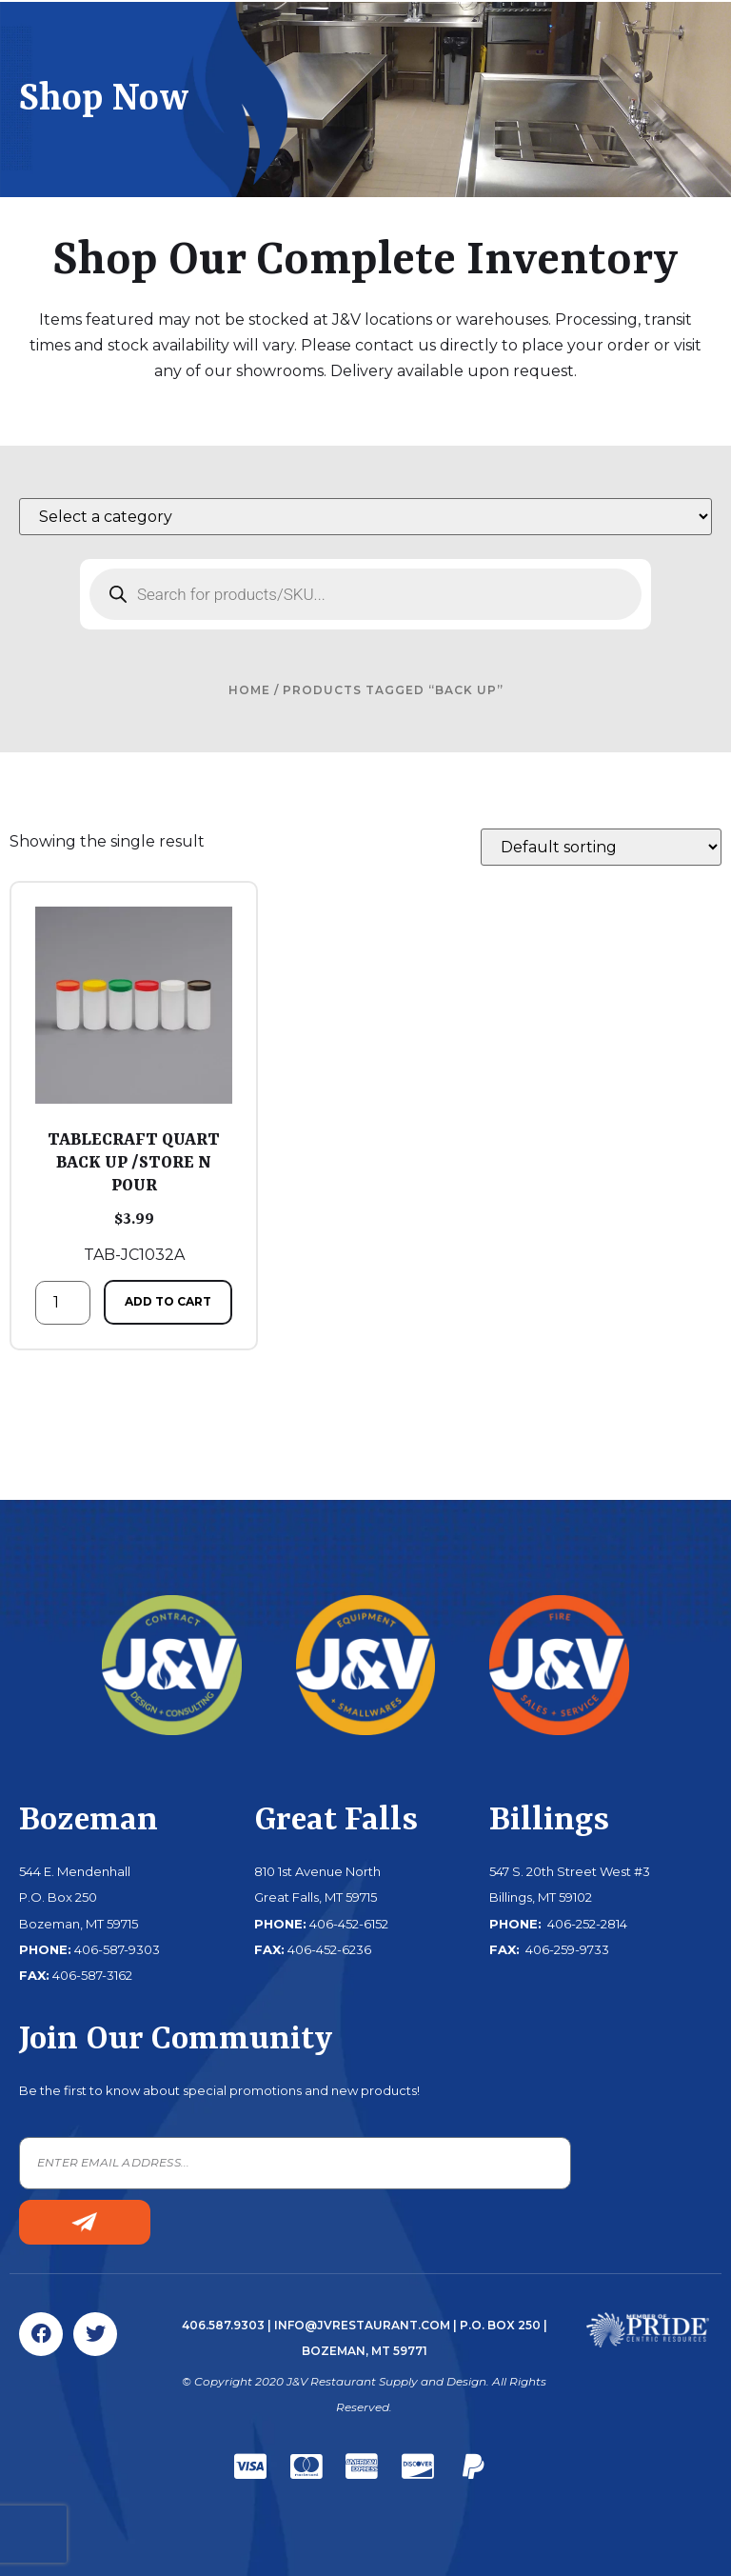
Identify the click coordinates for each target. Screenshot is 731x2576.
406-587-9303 (117, 1949)
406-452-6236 (329, 1949)
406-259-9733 (566, 1949)
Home (249, 690)
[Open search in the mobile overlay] (365, 594)
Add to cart (168, 1301)
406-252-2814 (585, 1923)
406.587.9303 (223, 2325)
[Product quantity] (62, 1303)
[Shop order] (601, 847)
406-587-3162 (92, 1975)
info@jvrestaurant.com (362, 2325)
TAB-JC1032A (133, 1085)
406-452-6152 (348, 1923)
